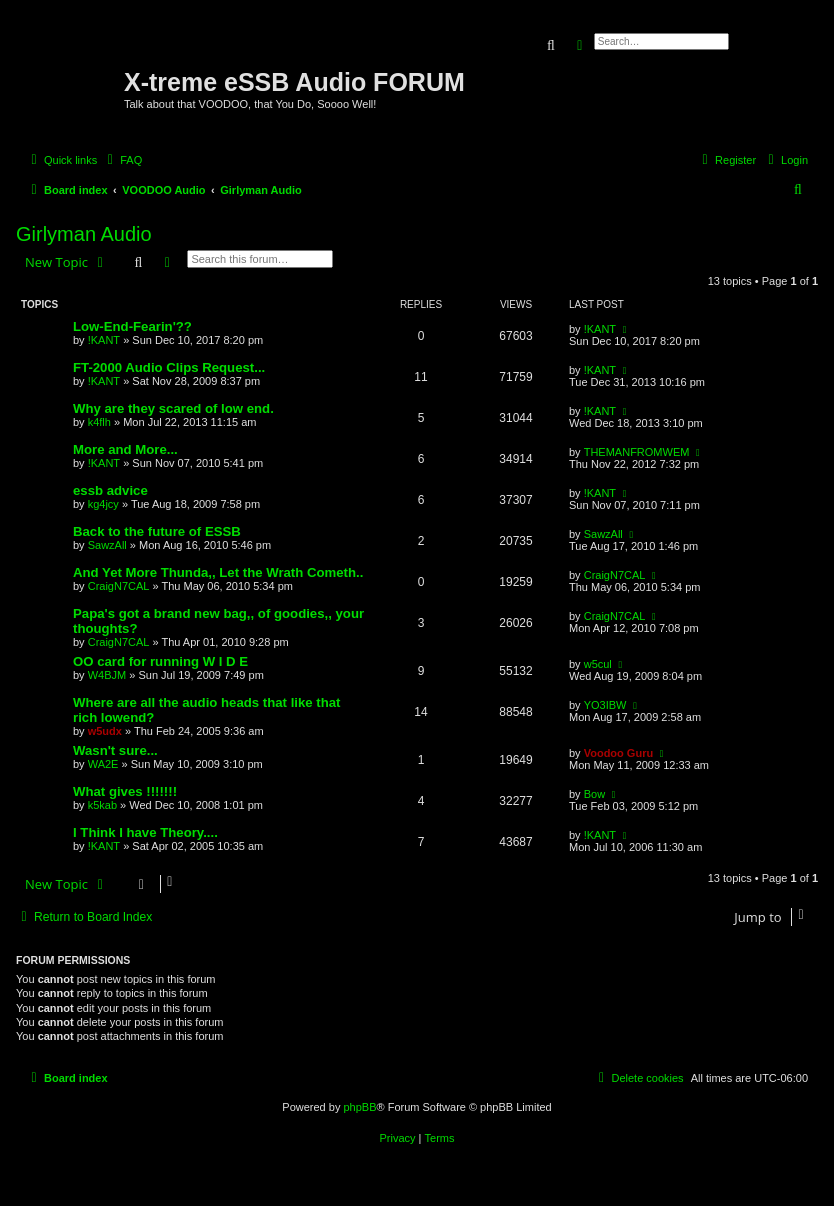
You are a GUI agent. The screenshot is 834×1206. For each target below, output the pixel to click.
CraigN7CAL (119, 586)
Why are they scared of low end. (173, 408)
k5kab (102, 805)
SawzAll (107, 545)
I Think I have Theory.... (145, 832)
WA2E (103, 764)
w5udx (105, 731)
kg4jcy (103, 504)
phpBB (359, 1107)
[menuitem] (122, 160)
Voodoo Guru (618, 753)
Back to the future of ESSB (157, 531)
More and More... (125, 449)
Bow (594, 794)
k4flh (99, 422)
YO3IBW (605, 705)
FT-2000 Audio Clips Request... (169, 367)
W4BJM (107, 675)
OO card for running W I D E (160, 661)
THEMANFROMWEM (637, 452)
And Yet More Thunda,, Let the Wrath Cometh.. (218, 572)
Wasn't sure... (115, 750)
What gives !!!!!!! (125, 791)
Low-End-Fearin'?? (132, 326)
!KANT (104, 340)
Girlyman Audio (84, 234)
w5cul (598, 664)
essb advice (110, 490)
